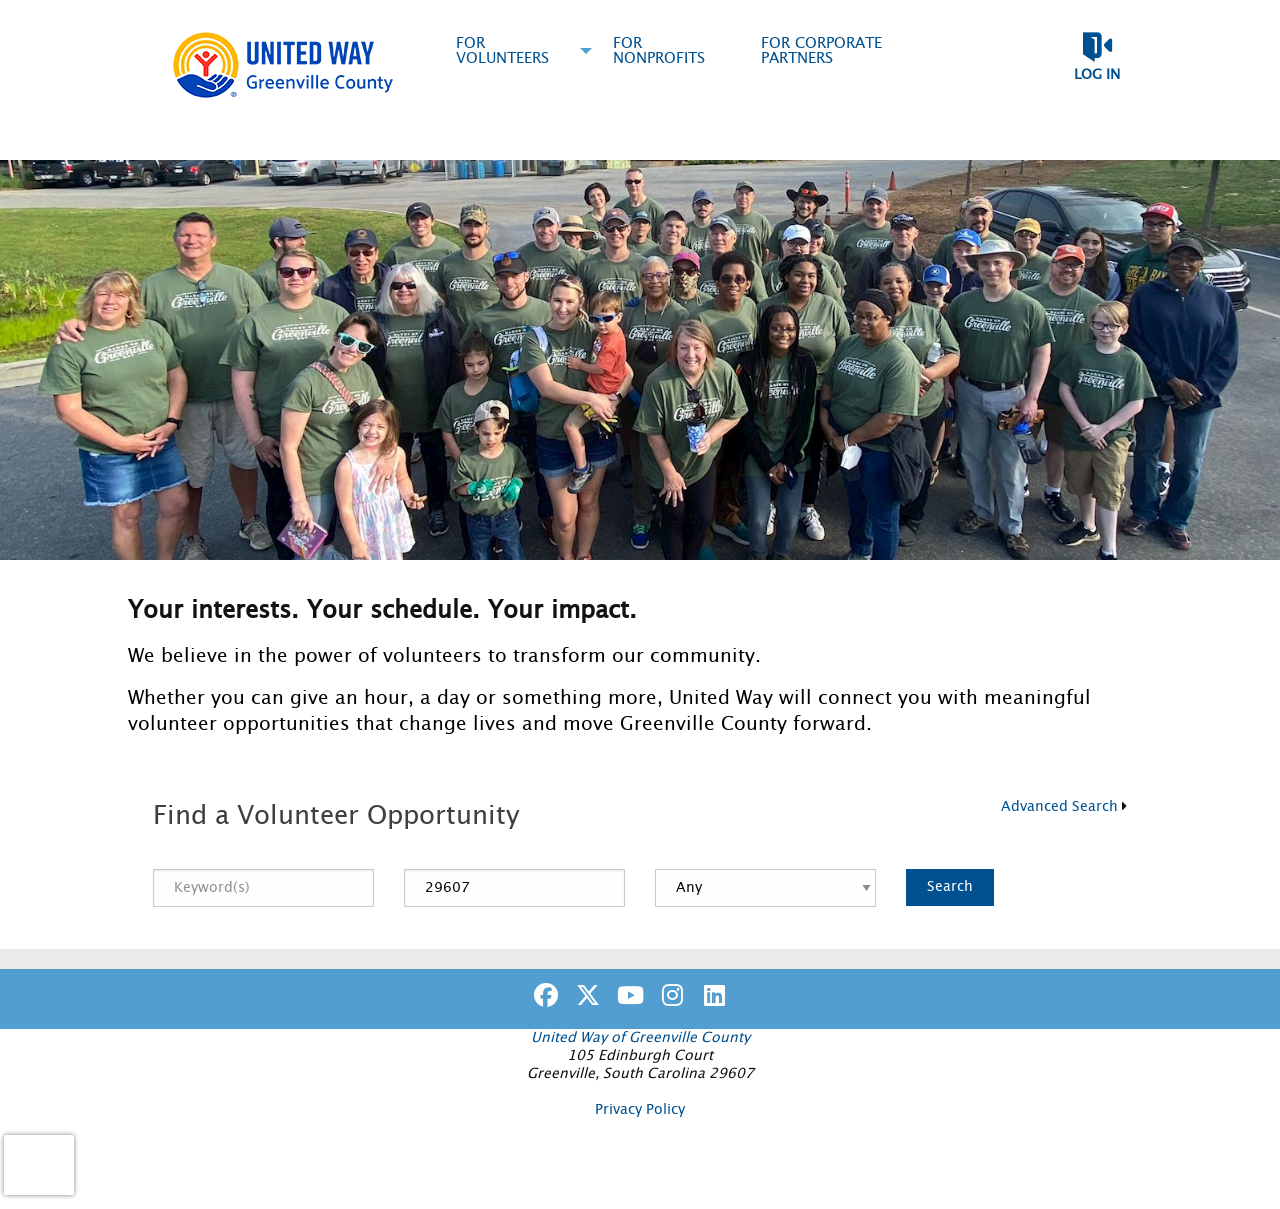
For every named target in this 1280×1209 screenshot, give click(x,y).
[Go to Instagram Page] (669, 995)
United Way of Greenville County (640, 1038)
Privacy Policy (640, 1110)
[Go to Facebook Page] (543, 995)
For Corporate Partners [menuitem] (821, 51)
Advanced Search (1059, 807)
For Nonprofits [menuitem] (659, 51)
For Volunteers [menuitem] (502, 51)
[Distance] (765, 888)
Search (950, 886)
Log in (1097, 75)
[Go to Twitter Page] (585, 995)
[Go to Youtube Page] (627, 995)
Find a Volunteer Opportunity (336, 816)
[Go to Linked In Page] (711, 995)
